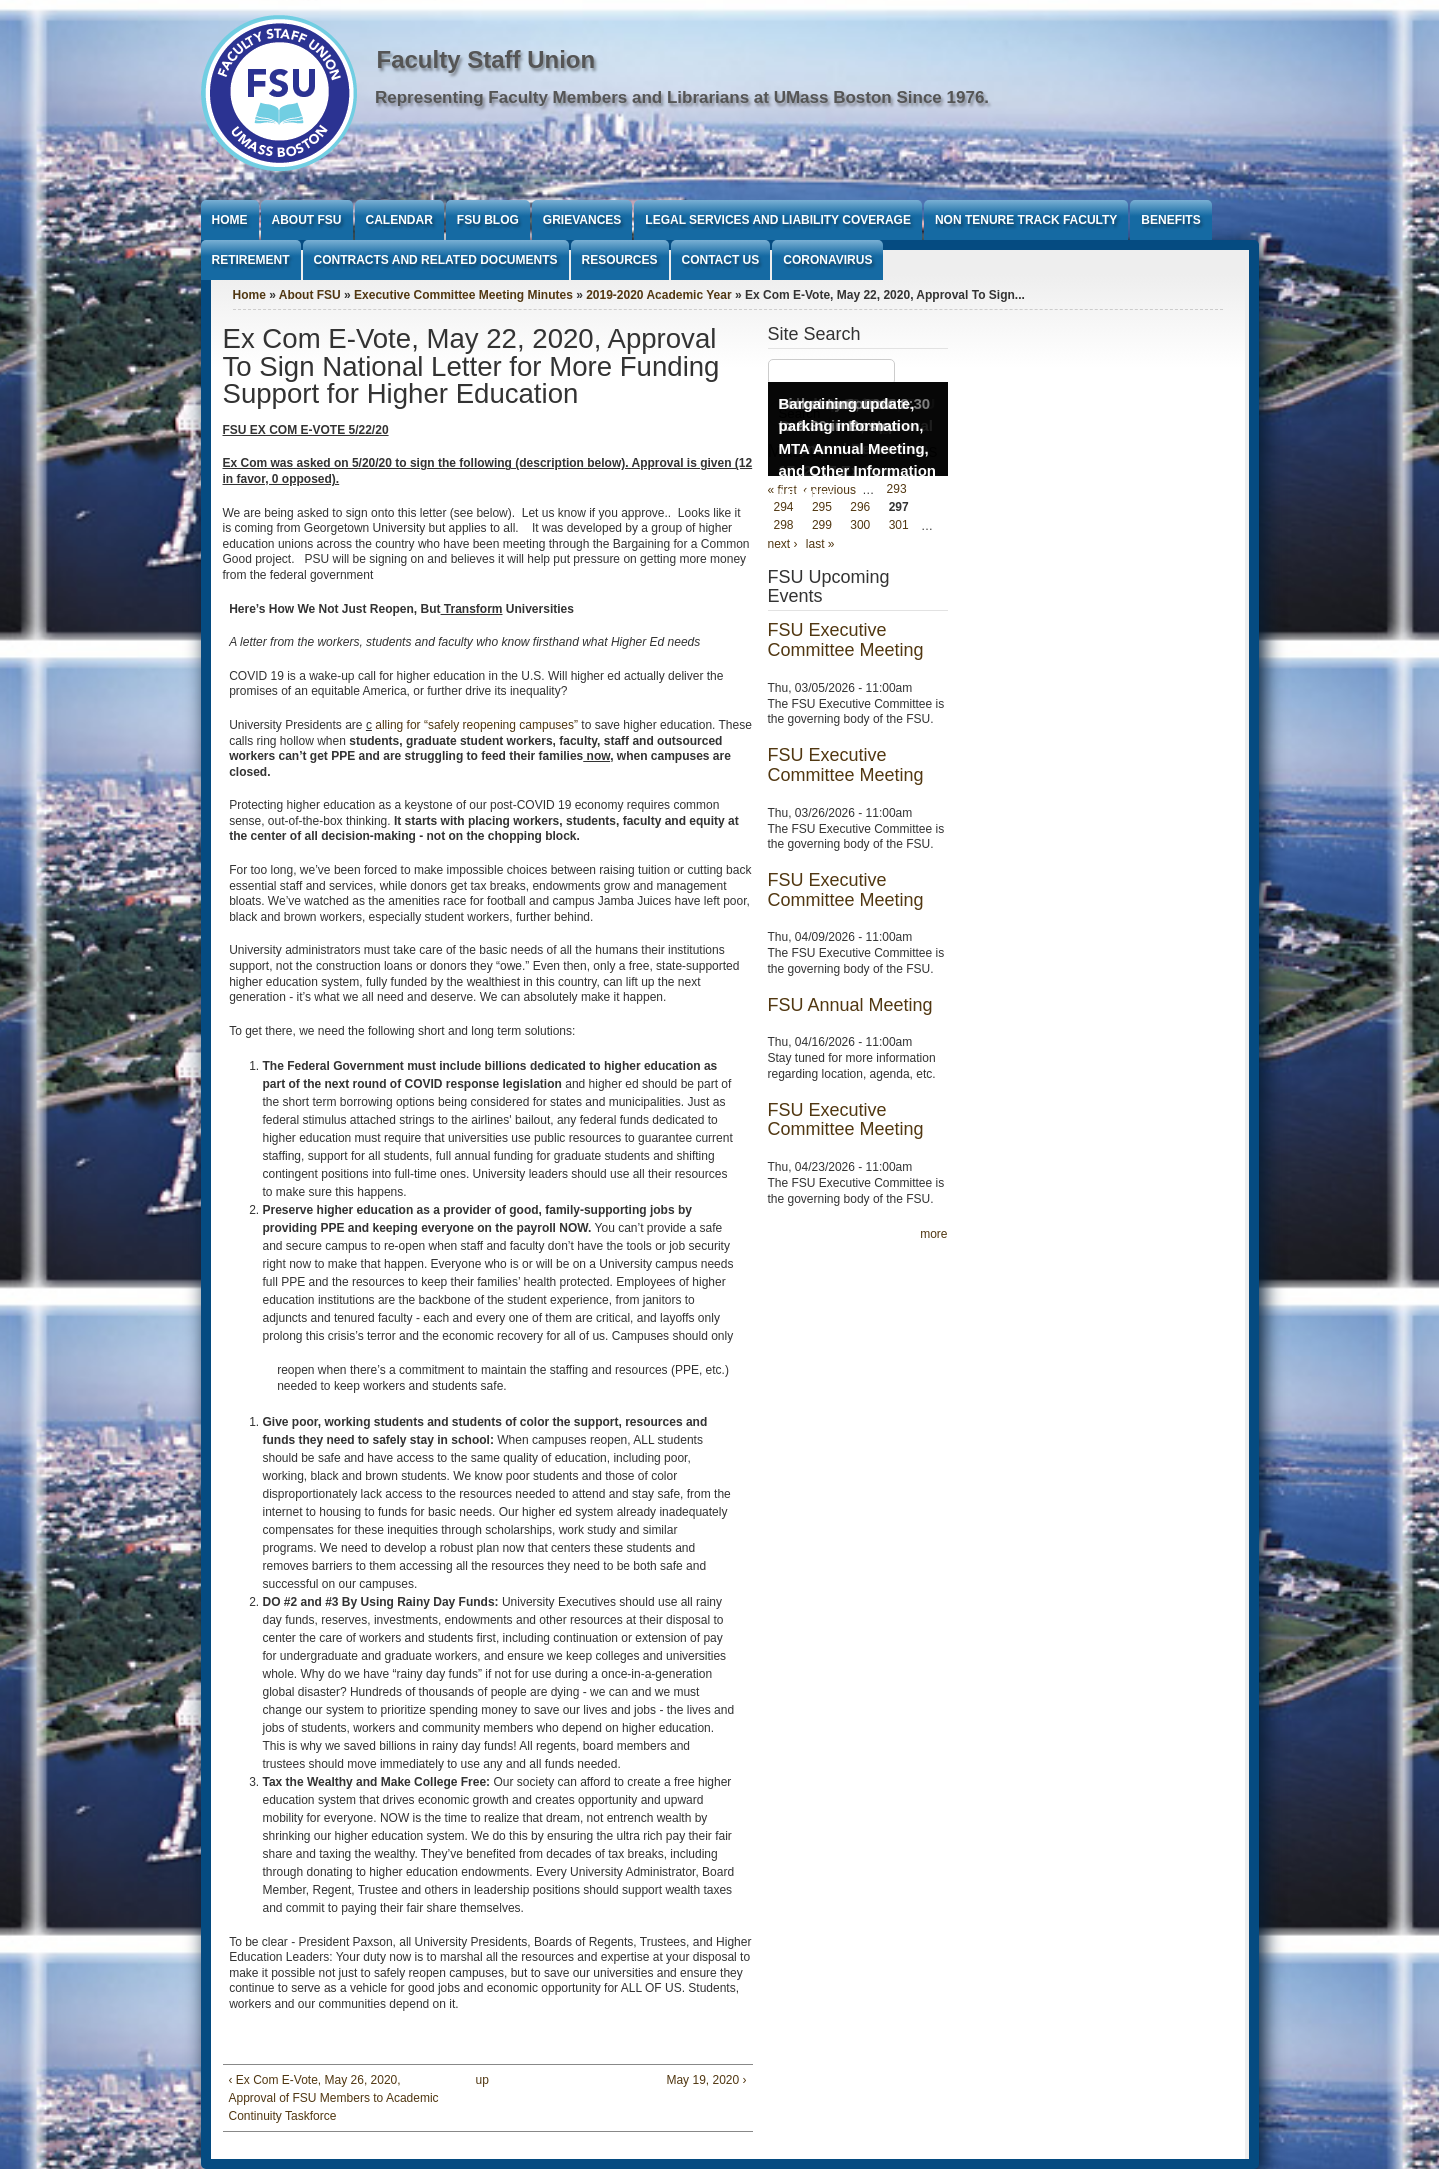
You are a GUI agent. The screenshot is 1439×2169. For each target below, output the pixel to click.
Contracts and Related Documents (436, 260)
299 (822, 526)
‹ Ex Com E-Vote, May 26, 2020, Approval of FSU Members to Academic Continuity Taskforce (334, 2098)
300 (860, 526)
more (933, 1234)
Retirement (251, 260)
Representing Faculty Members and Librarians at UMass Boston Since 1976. (682, 97)
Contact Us (721, 260)
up (482, 2080)
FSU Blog (488, 220)
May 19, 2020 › (706, 2080)
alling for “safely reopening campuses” (476, 725)
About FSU (307, 220)
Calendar (399, 220)
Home (230, 220)
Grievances (582, 220)
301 (899, 526)
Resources (620, 260)
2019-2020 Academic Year (658, 295)
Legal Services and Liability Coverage (778, 220)
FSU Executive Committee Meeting (846, 640)
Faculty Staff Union (486, 59)
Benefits (1170, 220)
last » (820, 544)
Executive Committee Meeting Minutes (463, 295)
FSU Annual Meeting (850, 1005)
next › (783, 544)
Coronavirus (827, 260)
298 (784, 526)
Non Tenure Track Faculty (1026, 220)
